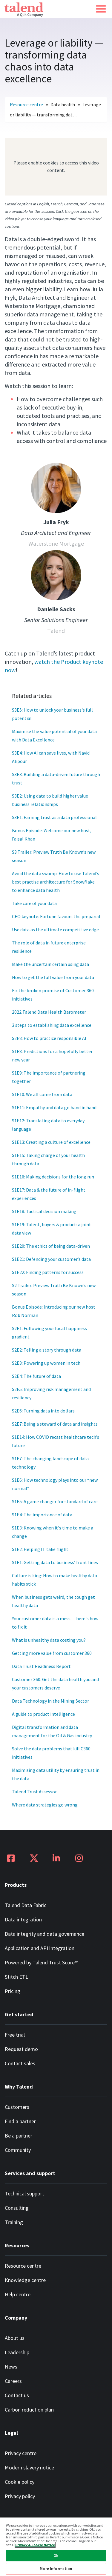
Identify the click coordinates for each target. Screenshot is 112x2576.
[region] (56, 2546)
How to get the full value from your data (53, 977)
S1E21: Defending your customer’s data (51, 1259)
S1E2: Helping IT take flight (40, 1549)
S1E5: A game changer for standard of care (55, 1501)
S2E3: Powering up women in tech (46, 1363)
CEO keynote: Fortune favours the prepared (56, 916)
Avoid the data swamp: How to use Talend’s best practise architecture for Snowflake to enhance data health (56, 881)
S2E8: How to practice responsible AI (49, 1038)
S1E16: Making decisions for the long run (53, 1177)
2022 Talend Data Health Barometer (49, 1012)
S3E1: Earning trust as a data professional (54, 817)
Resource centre (26, 104)
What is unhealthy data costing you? (49, 1640)
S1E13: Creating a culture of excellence (51, 1142)
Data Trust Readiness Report (41, 1666)
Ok (55, 2555)
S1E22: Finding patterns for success (48, 1272)
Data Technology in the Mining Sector (50, 1701)
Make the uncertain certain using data (50, 964)
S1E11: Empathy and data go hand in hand (54, 1107)
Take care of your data (34, 903)
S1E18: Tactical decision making (44, 1211)
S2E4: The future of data (36, 1376)
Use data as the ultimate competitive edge (55, 929)
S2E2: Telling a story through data (46, 1350)
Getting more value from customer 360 (52, 1653)
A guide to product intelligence (43, 1714)
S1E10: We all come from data (42, 1094)
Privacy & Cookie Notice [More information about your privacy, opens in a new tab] (35, 2545)
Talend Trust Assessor (34, 1792)
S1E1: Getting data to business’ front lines (55, 1562)
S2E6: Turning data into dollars (43, 1411)
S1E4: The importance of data (42, 1515)
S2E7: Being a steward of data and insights (55, 1424)
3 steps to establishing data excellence (51, 1025)
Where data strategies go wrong (45, 1805)
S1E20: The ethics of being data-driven (51, 1246)
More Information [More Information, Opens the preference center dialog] (56, 2568)
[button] (101, 9)
